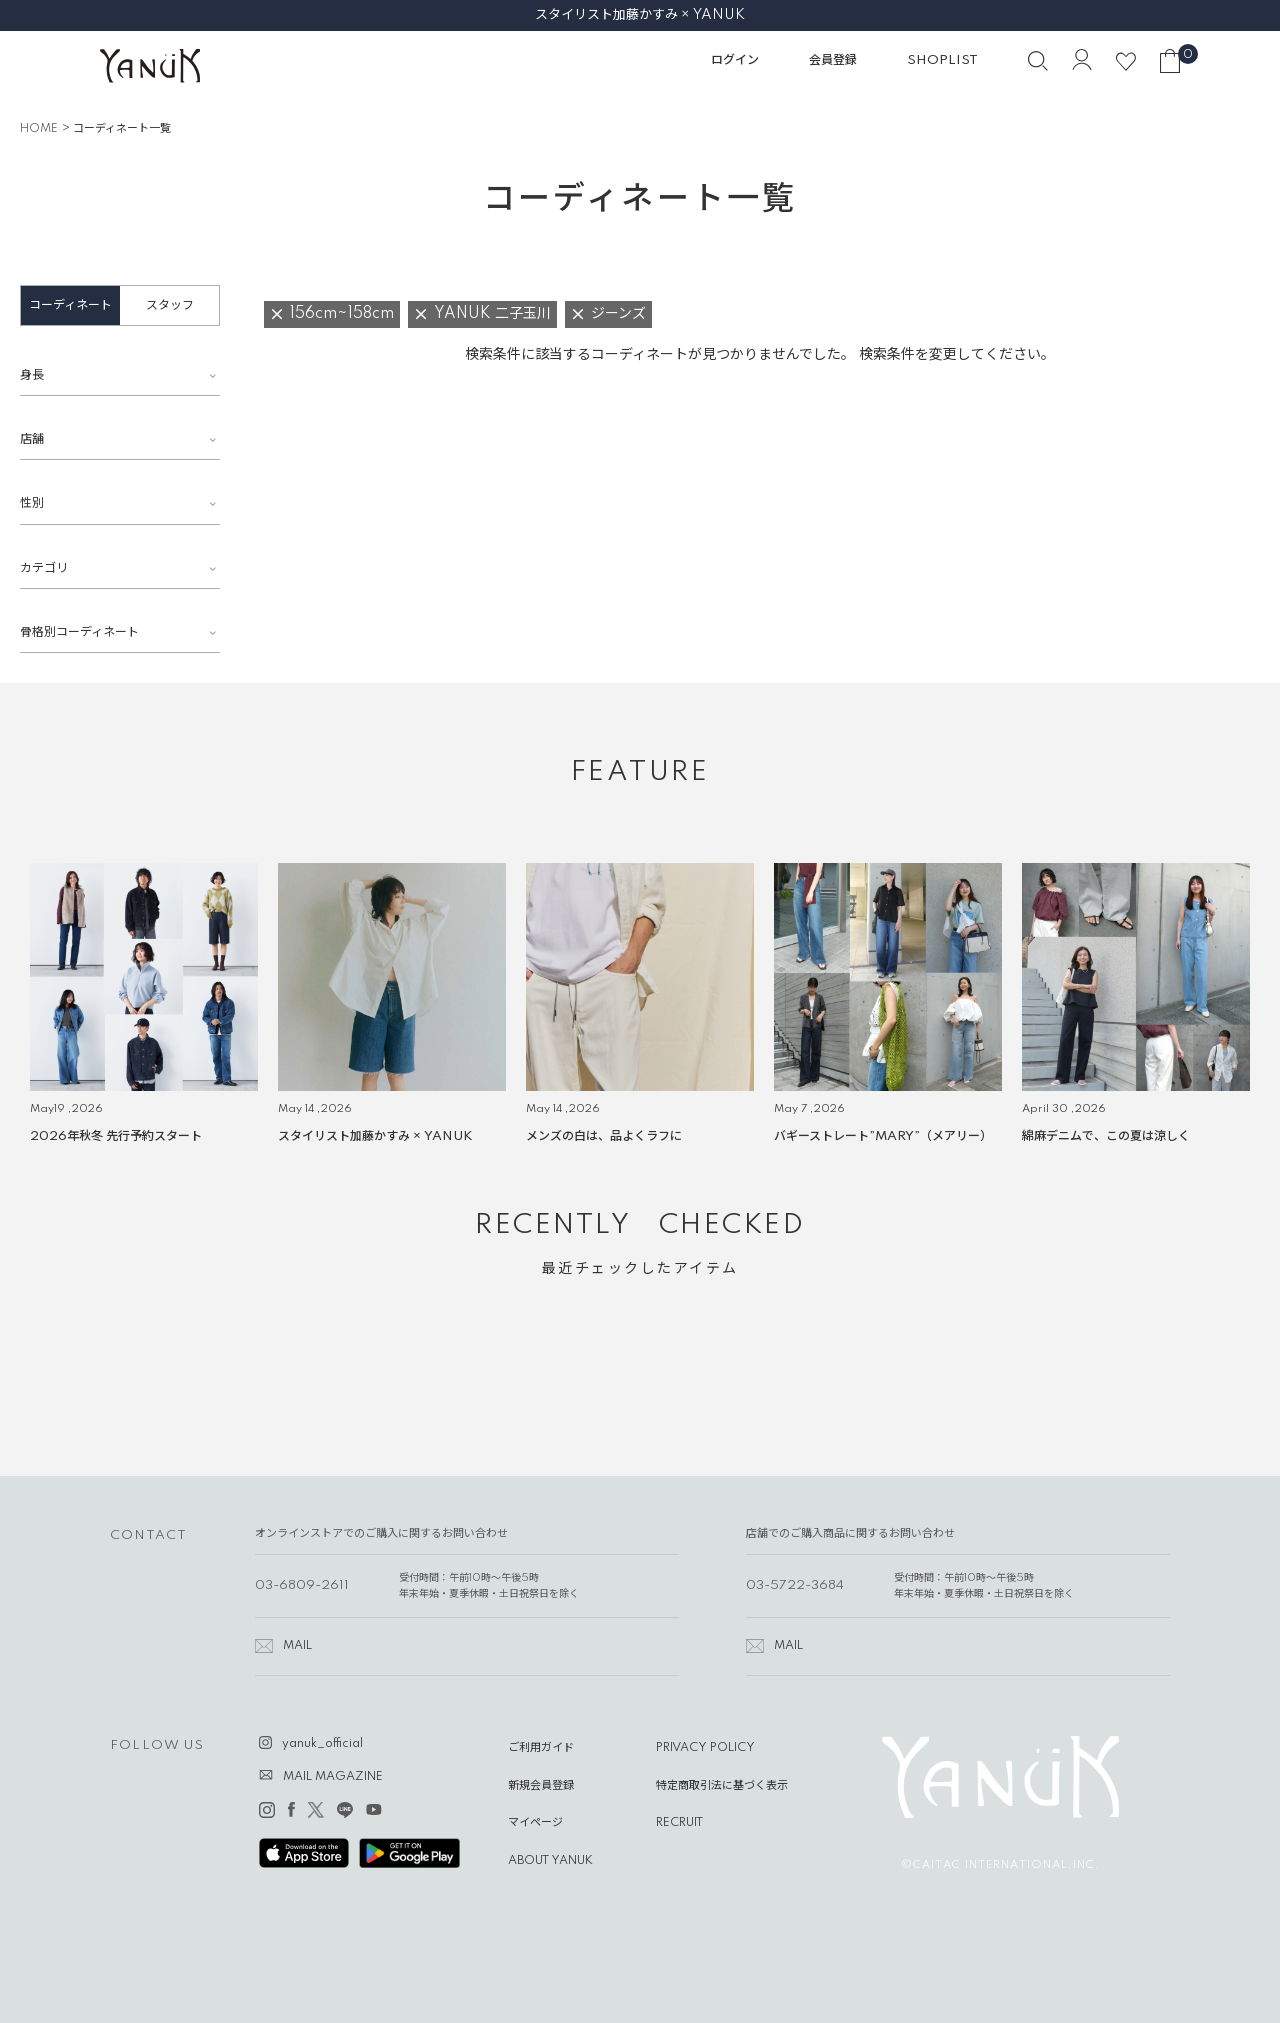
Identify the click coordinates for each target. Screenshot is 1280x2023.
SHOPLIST (942, 60)
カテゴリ (44, 568)
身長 (32, 375)
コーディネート (70, 305)
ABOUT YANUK (550, 1861)
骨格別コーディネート (79, 632)
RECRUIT (679, 1823)
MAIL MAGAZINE (333, 1777)
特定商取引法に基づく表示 (722, 1786)
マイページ (535, 1823)
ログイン (735, 60)
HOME (39, 129)
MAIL (297, 1646)
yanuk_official (322, 1744)
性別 (32, 503)
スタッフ (170, 305)
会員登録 (833, 60)
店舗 (32, 439)
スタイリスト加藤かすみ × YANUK (640, 15)
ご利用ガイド (541, 1748)
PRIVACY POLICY (705, 1748)
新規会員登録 (541, 1786)
